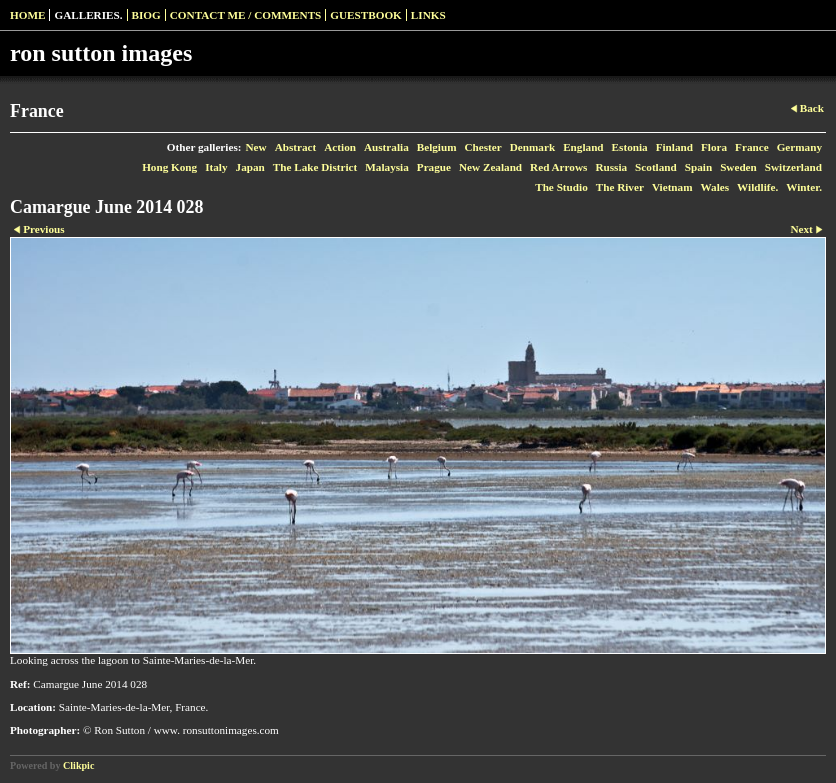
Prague (434, 167)
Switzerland (793, 167)
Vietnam (672, 187)
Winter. (804, 187)
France (752, 147)
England (583, 147)
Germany (799, 147)
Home (27, 15)
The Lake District (315, 167)
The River (620, 187)
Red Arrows (558, 167)
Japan (250, 167)
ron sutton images (101, 53)
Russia (611, 167)
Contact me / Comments (246, 15)
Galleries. (88, 15)
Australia (386, 147)
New (256, 147)
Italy (216, 167)
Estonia (630, 147)
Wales (715, 187)
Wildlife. (757, 187)
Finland (674, 147)
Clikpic (78, 765)
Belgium (437, 147)
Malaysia (387, 167)
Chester (483, 147)
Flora (714, 147)
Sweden (738, 167)
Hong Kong (169, 167)
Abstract (296, 147)
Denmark (532, 147)
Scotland (656, 167)
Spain (698, 167)
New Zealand (490, 167)
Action (340, 147)
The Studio (561, 187)
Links (428, 15)
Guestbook (366, 15)
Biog (146, 15)
